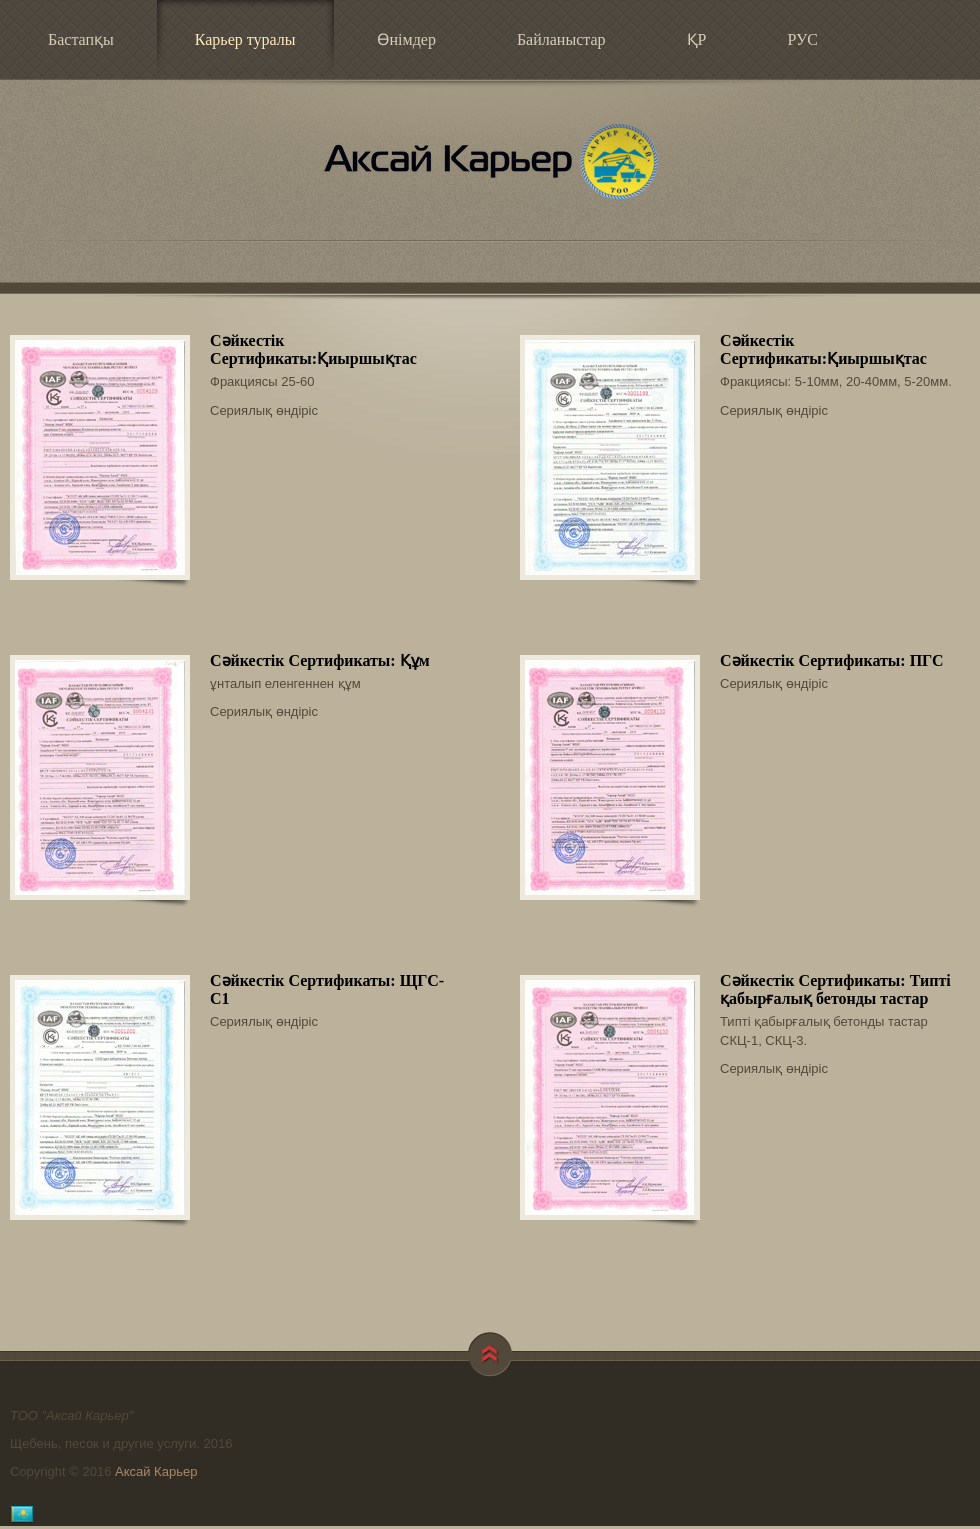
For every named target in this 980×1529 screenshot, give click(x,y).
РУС (802, 39)
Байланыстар (561, 39)
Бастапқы (81, 39)
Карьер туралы (231, 37)
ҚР (697, 39)
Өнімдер (406, 39)
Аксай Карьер (490, 161)
